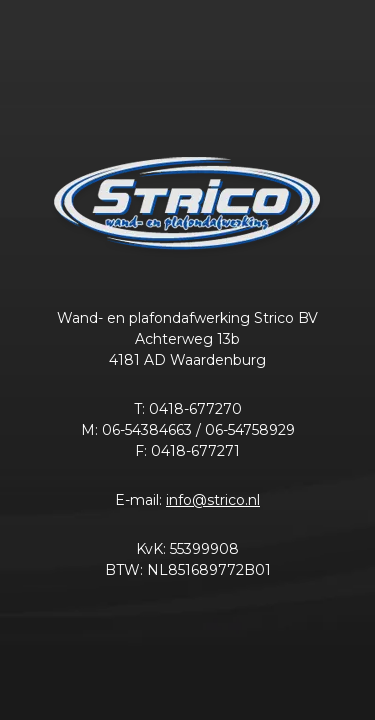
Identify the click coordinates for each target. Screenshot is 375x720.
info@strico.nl (213, 500)
